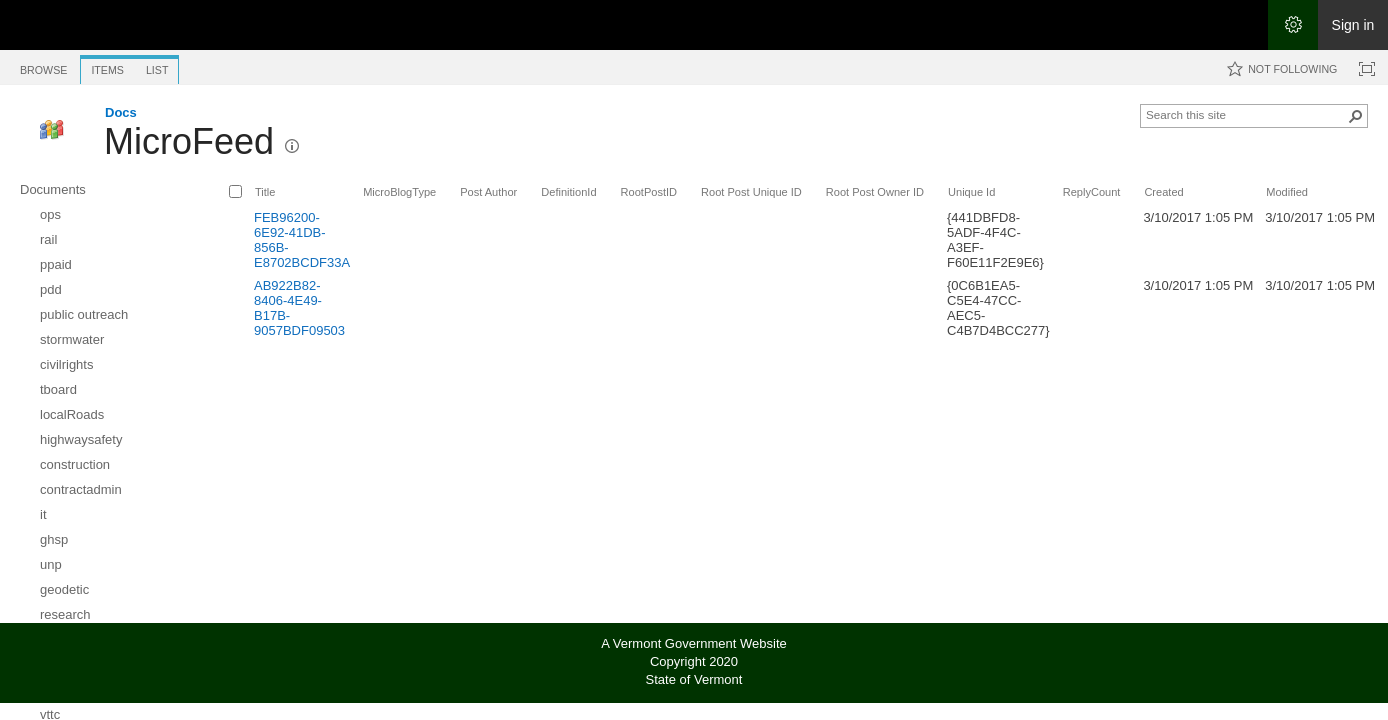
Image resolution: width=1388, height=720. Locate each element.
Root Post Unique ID (751, 192)
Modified (1287, 192)
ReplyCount (1092, 192)
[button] (292, 146)
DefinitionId (568, 192)
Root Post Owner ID (875, 192)
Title (265, 192)
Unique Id (971, 192)
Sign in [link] (1353, 25)
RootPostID (649, 192)
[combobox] (1246, 114)
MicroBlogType (399, 192)
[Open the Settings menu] (1293, 25)
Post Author (488, 192)
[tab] (43, 66)
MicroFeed (189, 141)
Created (1163, 192)
